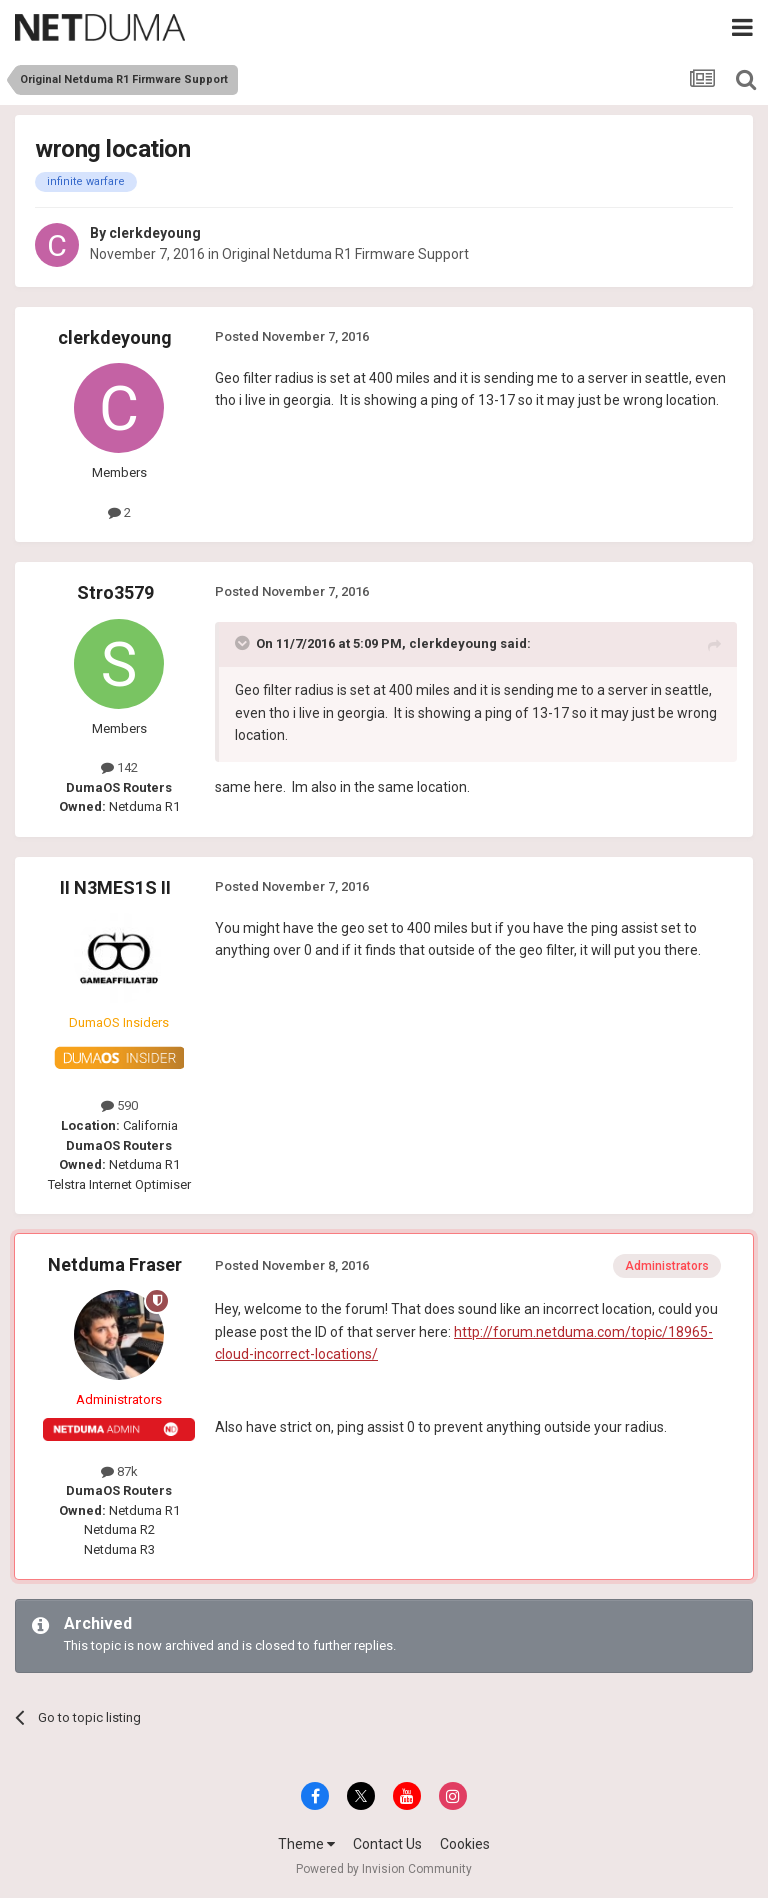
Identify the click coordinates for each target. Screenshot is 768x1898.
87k (119, 1471)
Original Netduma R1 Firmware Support (345, 254)
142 (119, 767)
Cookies (465, 1844)
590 (119, 1105)
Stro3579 (115, 592)
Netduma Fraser (115, 1264)
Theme (306, 1844)
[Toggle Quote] (244, 643)
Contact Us (387, 1844)
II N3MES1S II (115, 887)
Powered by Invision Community (384, 1869)
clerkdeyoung (155, 233)
